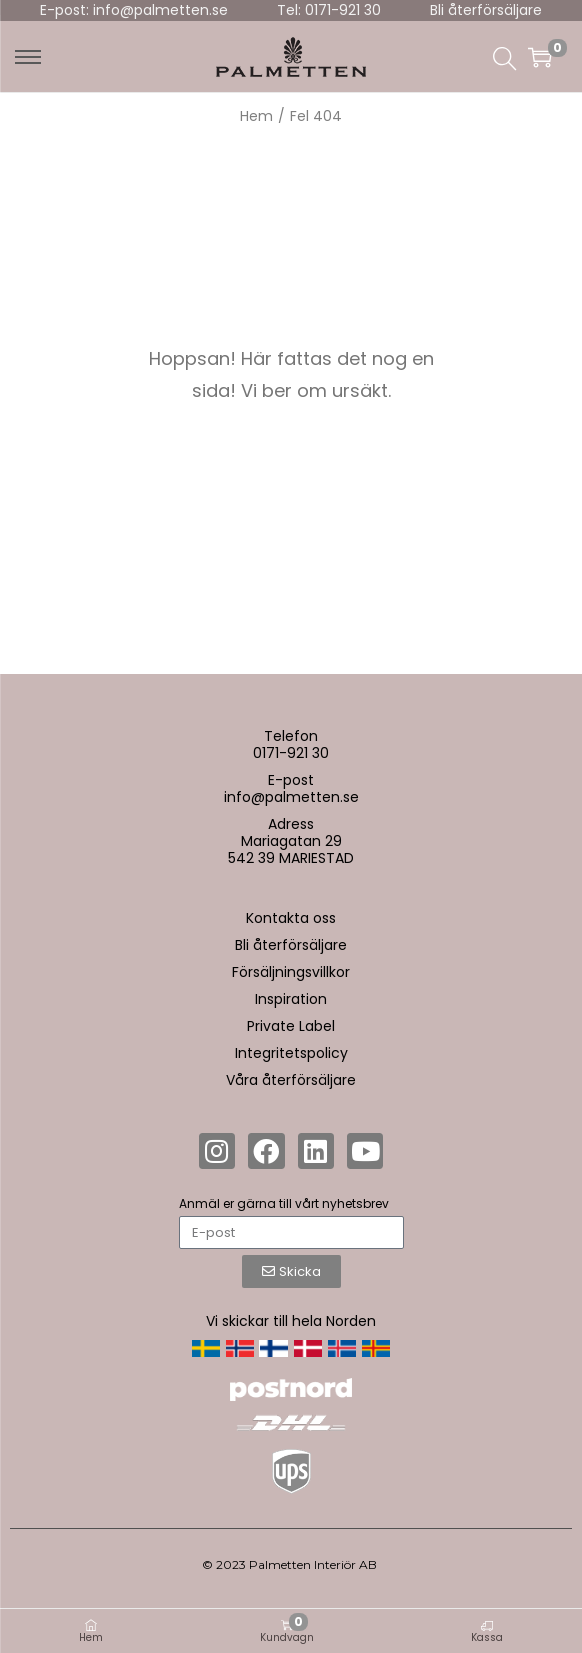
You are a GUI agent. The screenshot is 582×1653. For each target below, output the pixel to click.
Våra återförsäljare (291, 1080)
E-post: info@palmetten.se (134, 10)
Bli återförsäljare (486, 10)
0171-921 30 (291, 753)
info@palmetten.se (291, 797)
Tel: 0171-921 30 (329, 10)
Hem (256, 116)
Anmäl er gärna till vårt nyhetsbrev (284, 1203)
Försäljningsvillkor (291, 972)
